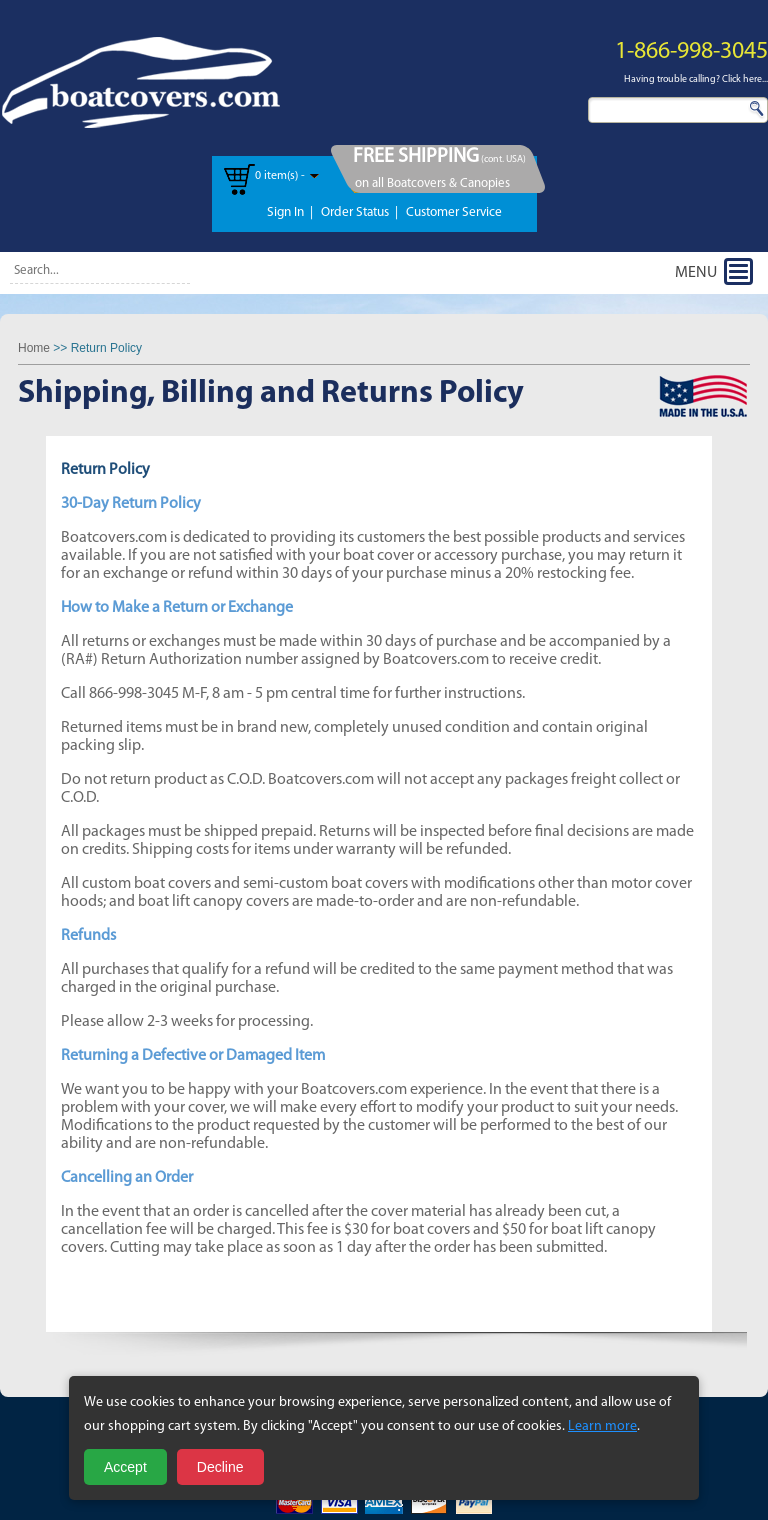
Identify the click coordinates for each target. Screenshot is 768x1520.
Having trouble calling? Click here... (696, 79)
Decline (220, 1467)
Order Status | (359, 212)
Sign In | (290, 212)
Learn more (602, 1426)
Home (34, 348)
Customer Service (454, 212)
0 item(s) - (280, 176)
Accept (125, 1467)
